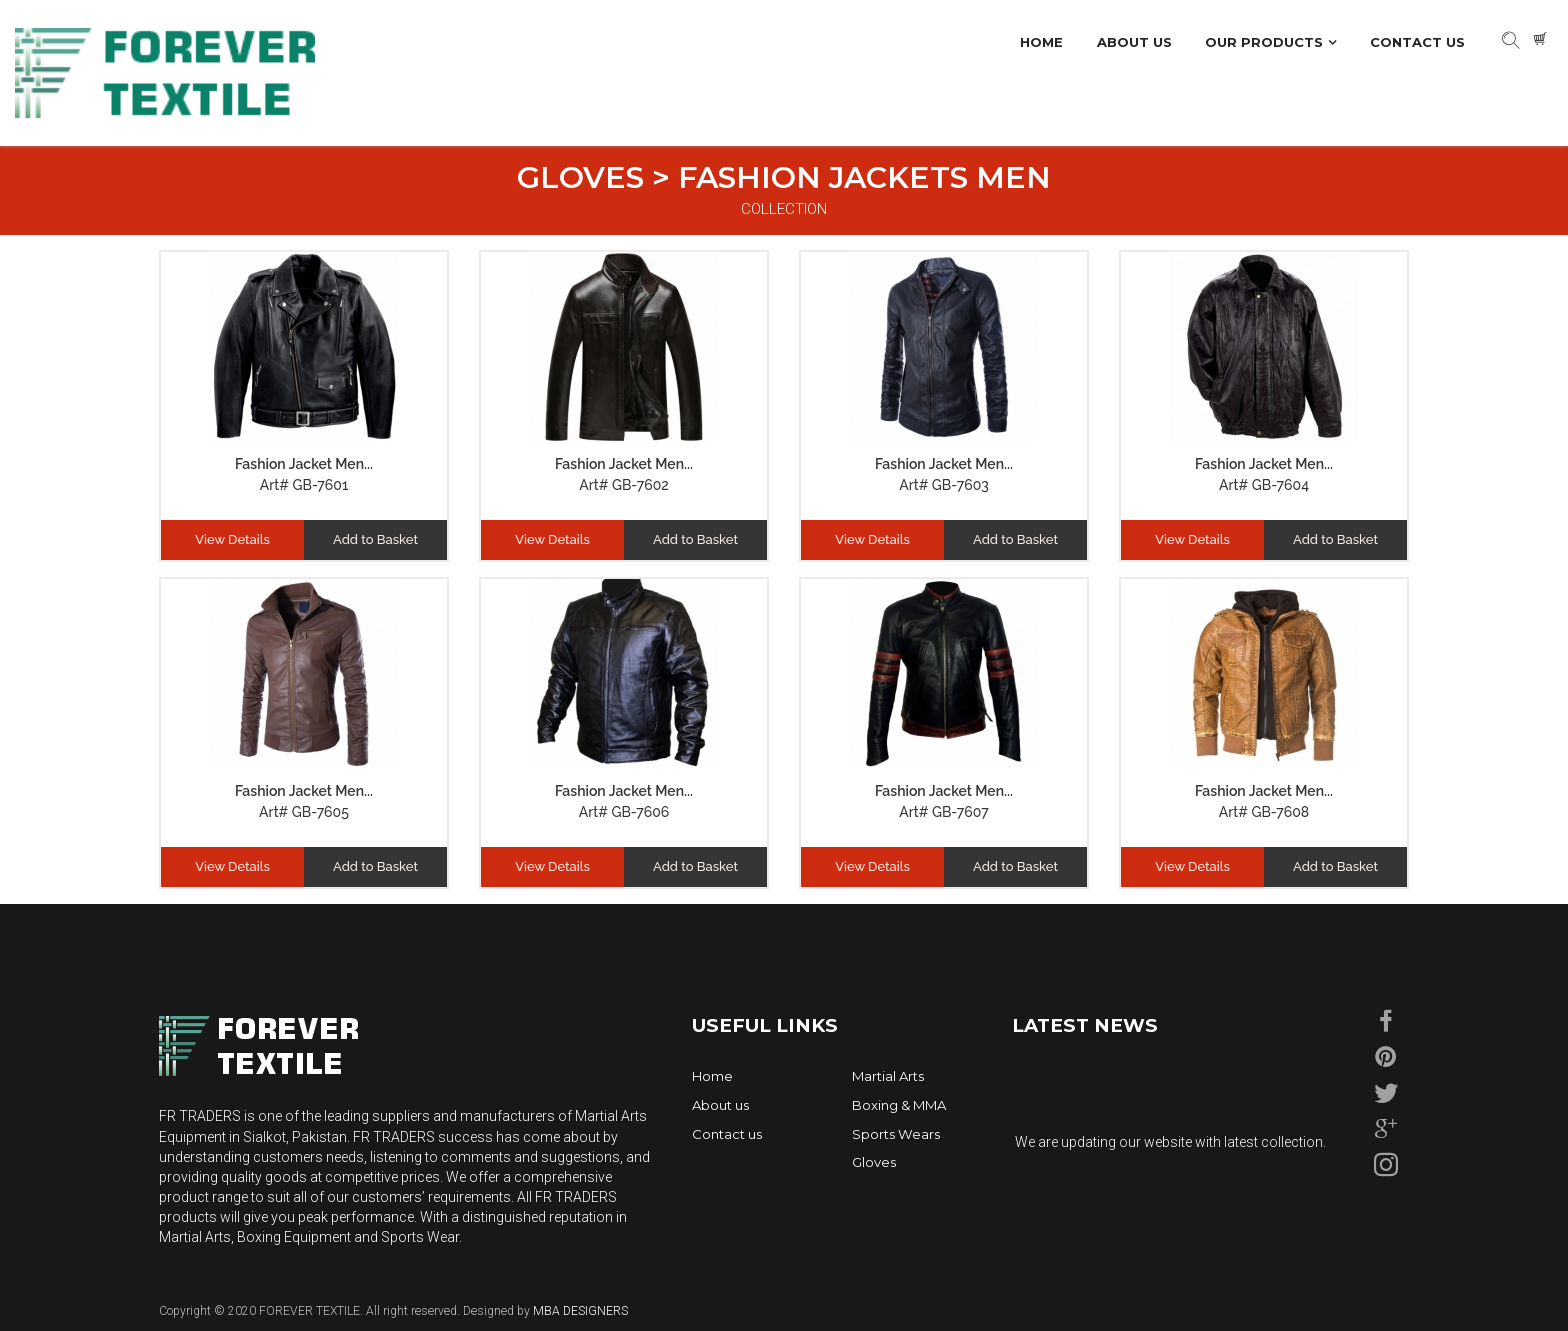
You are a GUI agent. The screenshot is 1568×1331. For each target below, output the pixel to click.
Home (1041, 42)
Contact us (727, 1134)
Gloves (874, 1162)
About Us (1134, 42)
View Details (232, 539)
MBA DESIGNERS (579, 1311)
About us (720, 1105)
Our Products (1264, 42)
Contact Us (1417, 42)
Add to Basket (375, 539)
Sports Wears (896, 1134)
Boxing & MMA (899, 1105)
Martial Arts (888, 1076)
